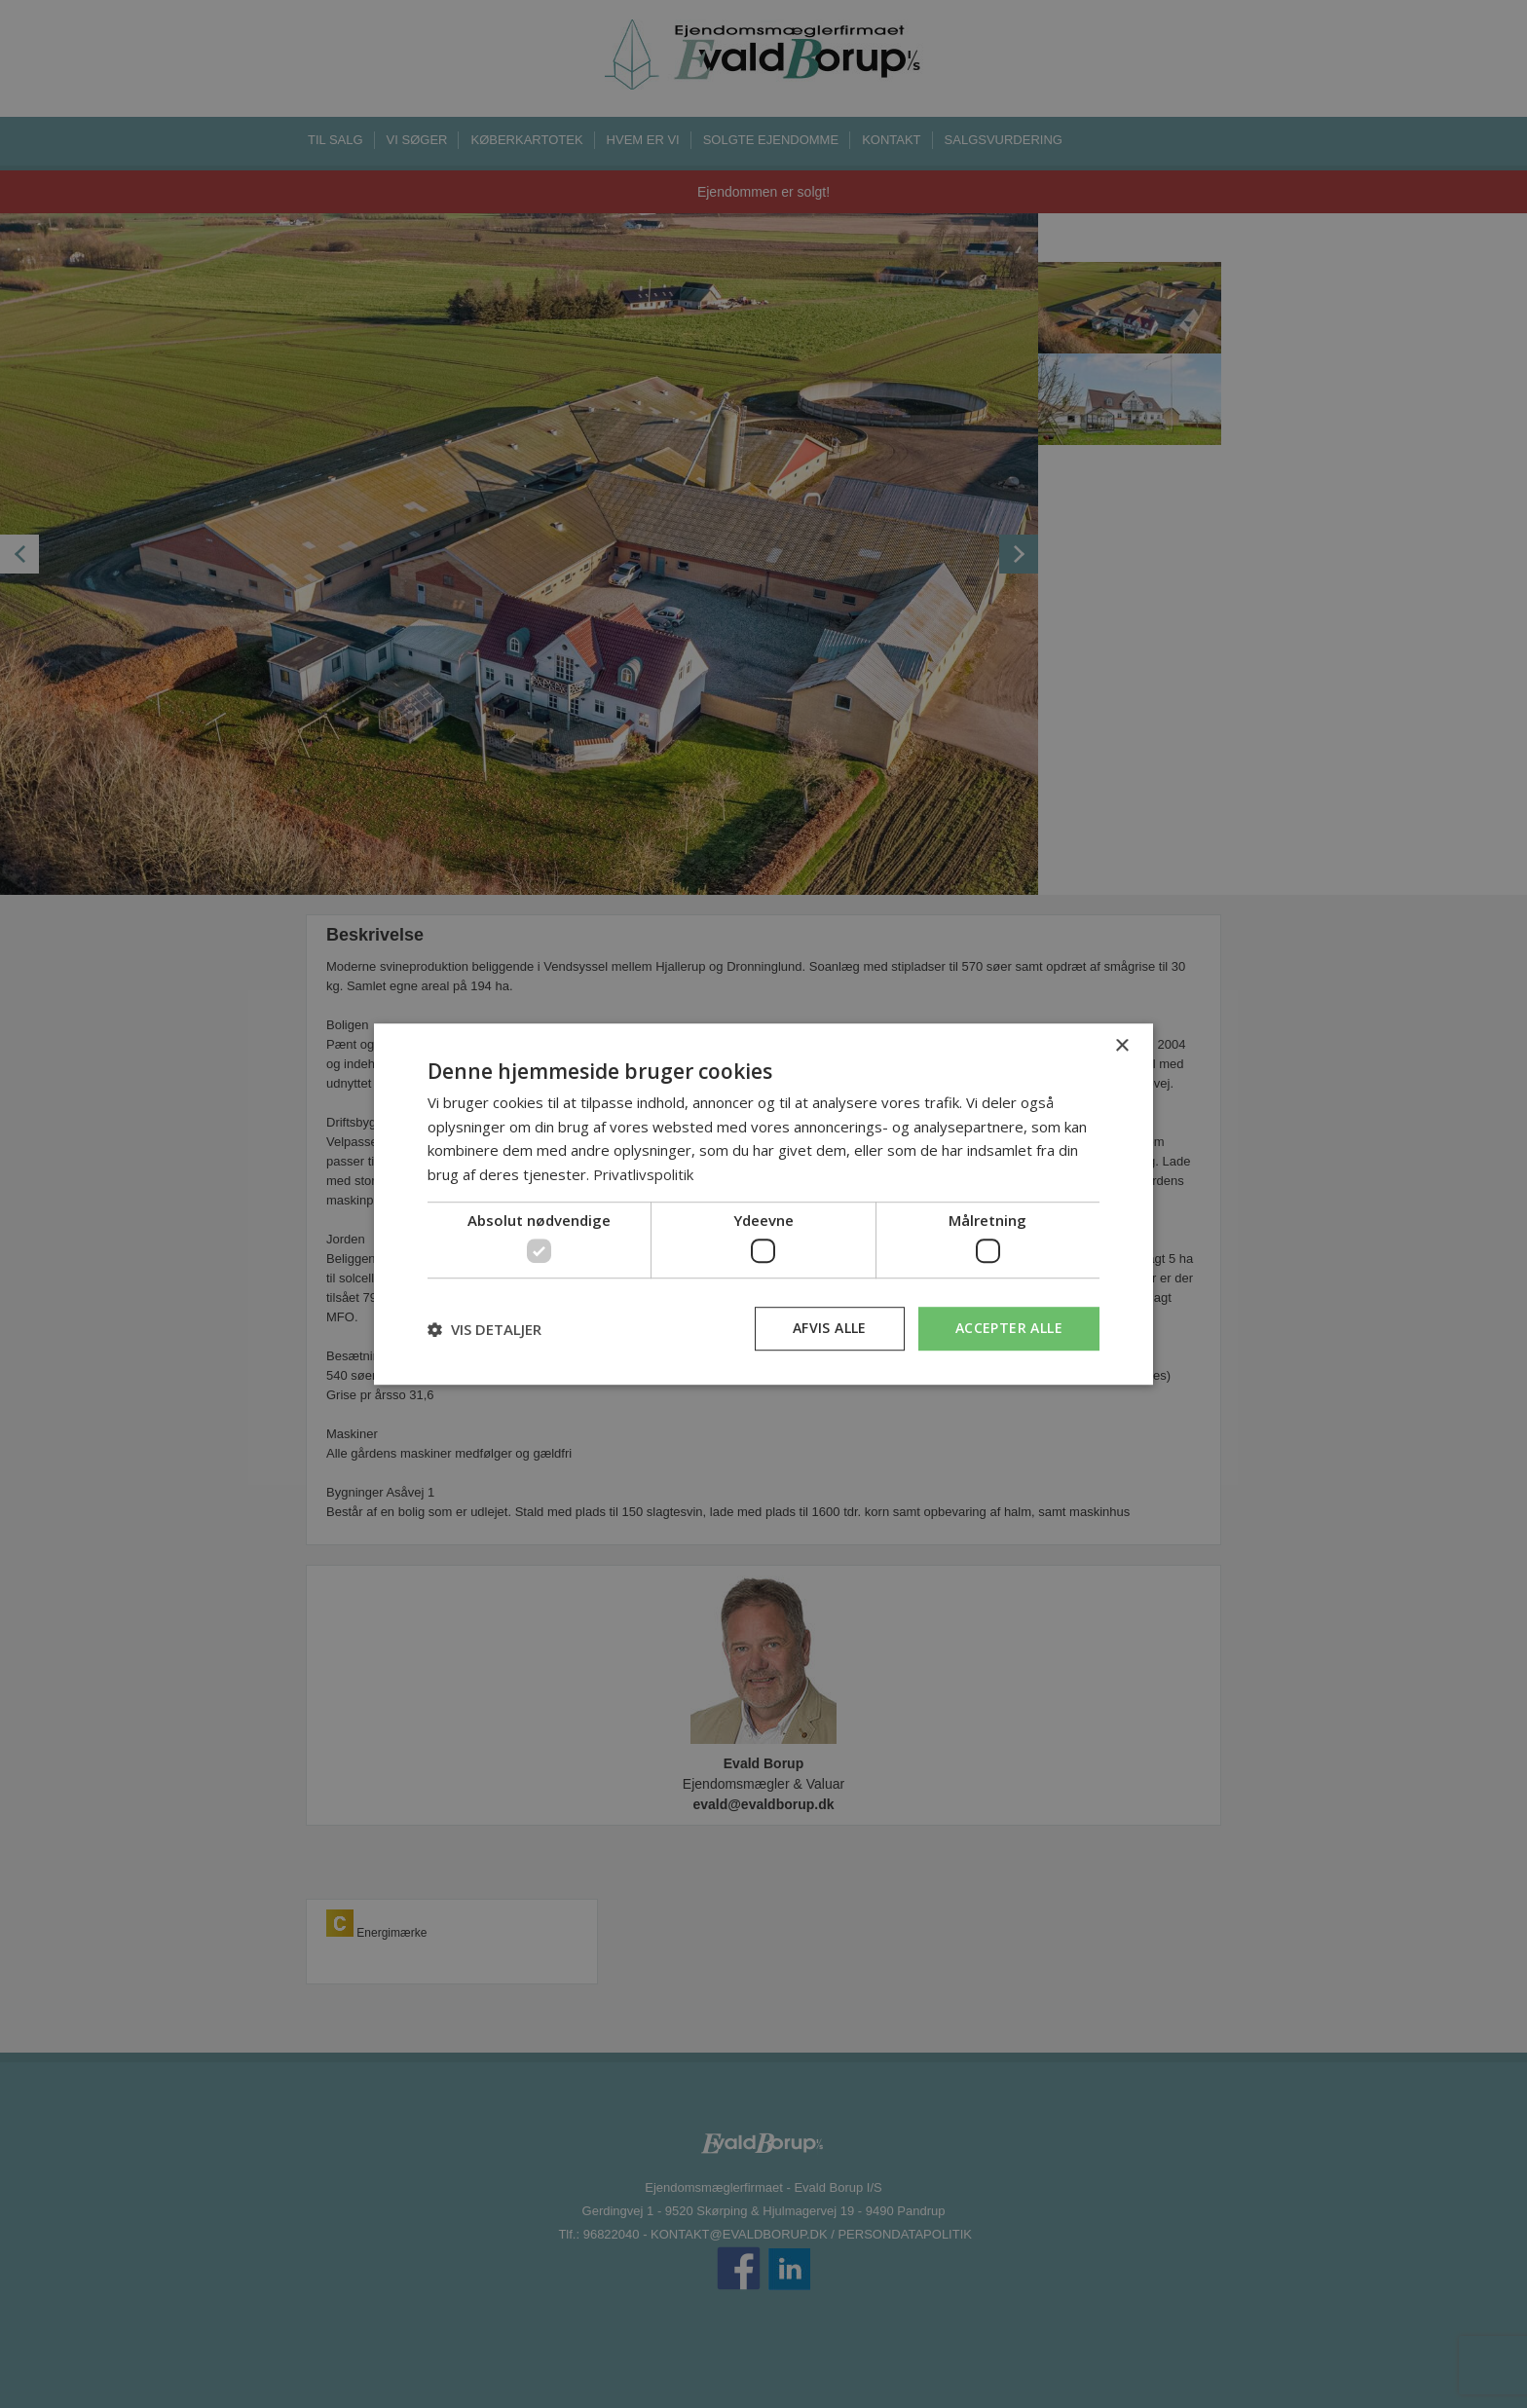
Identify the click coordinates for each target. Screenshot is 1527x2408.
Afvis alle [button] (830, 1328)
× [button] (1121, 1046)
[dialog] (763, 1204)
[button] (484, 1329)
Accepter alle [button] (1008, 1328)
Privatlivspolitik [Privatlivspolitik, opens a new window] (643, 1174)
